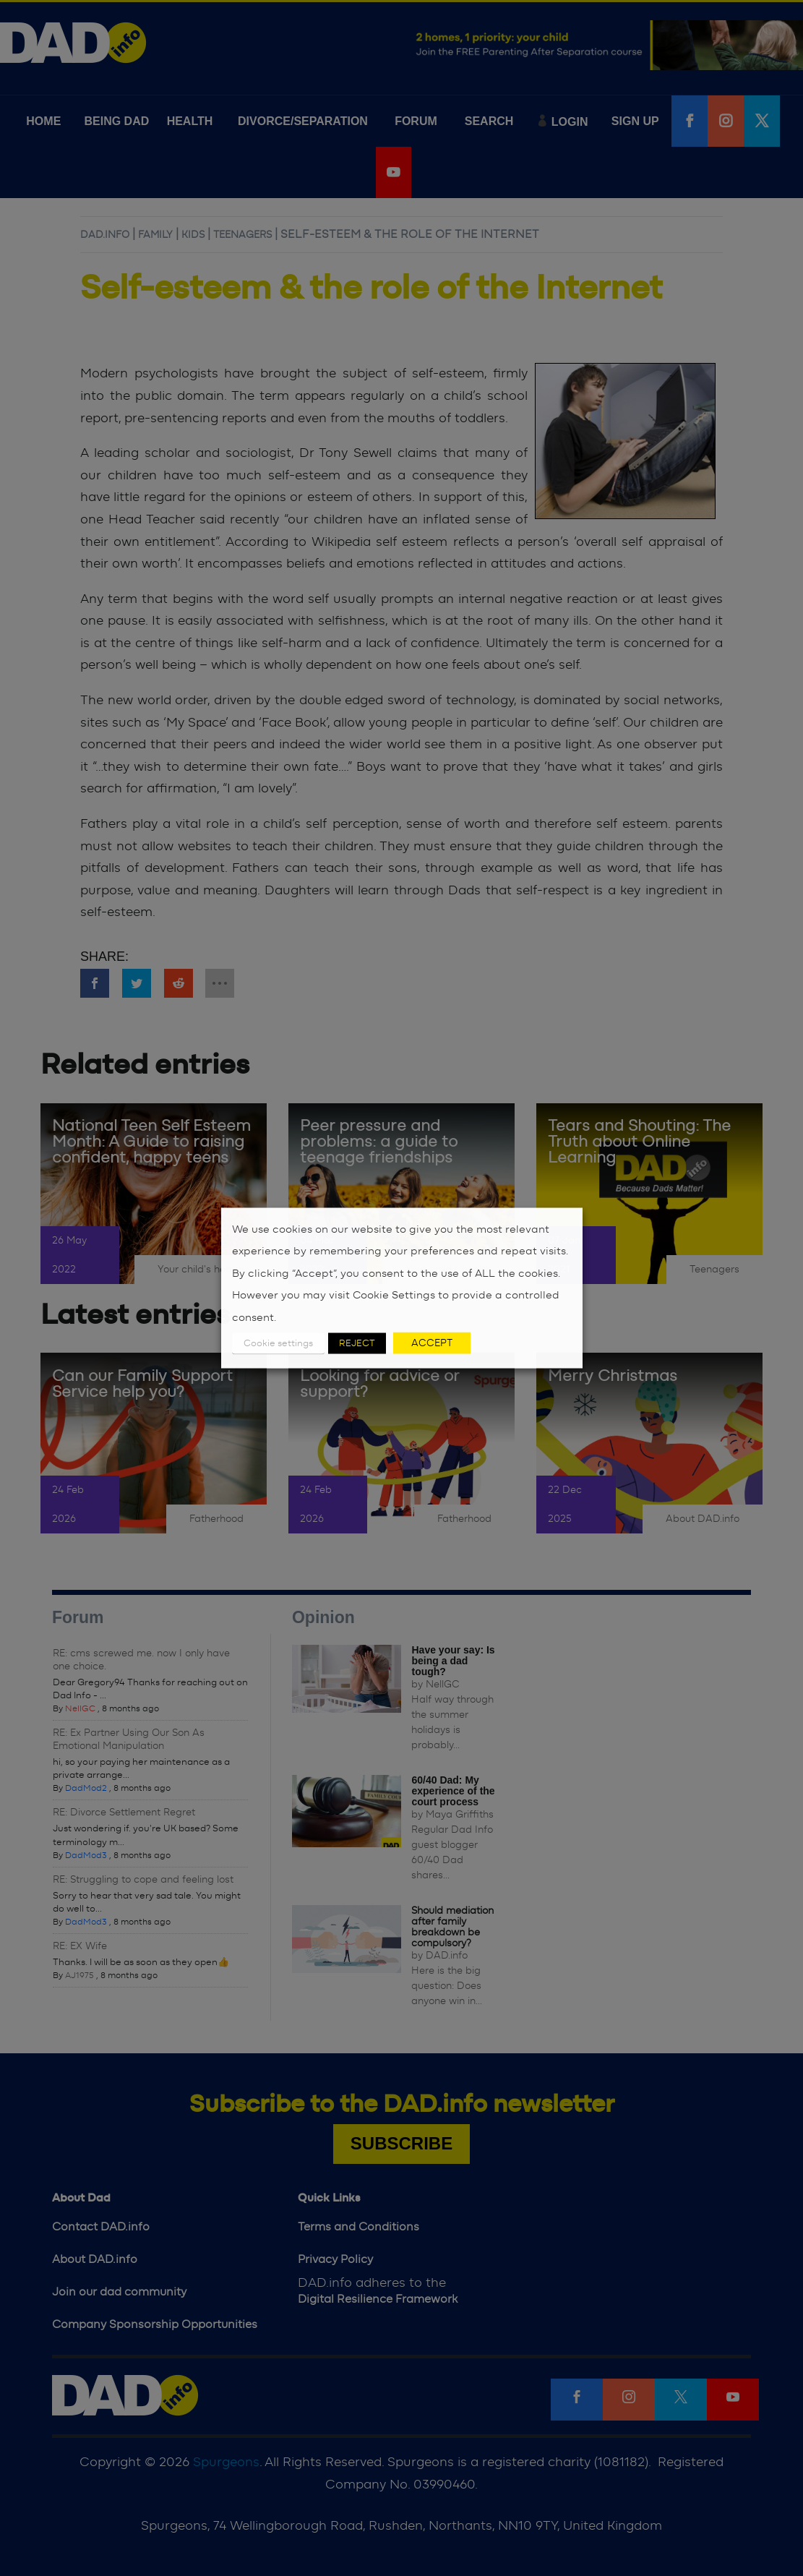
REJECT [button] (357, 1343)
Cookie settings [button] (278, 1343)
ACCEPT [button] (431, 1343)
